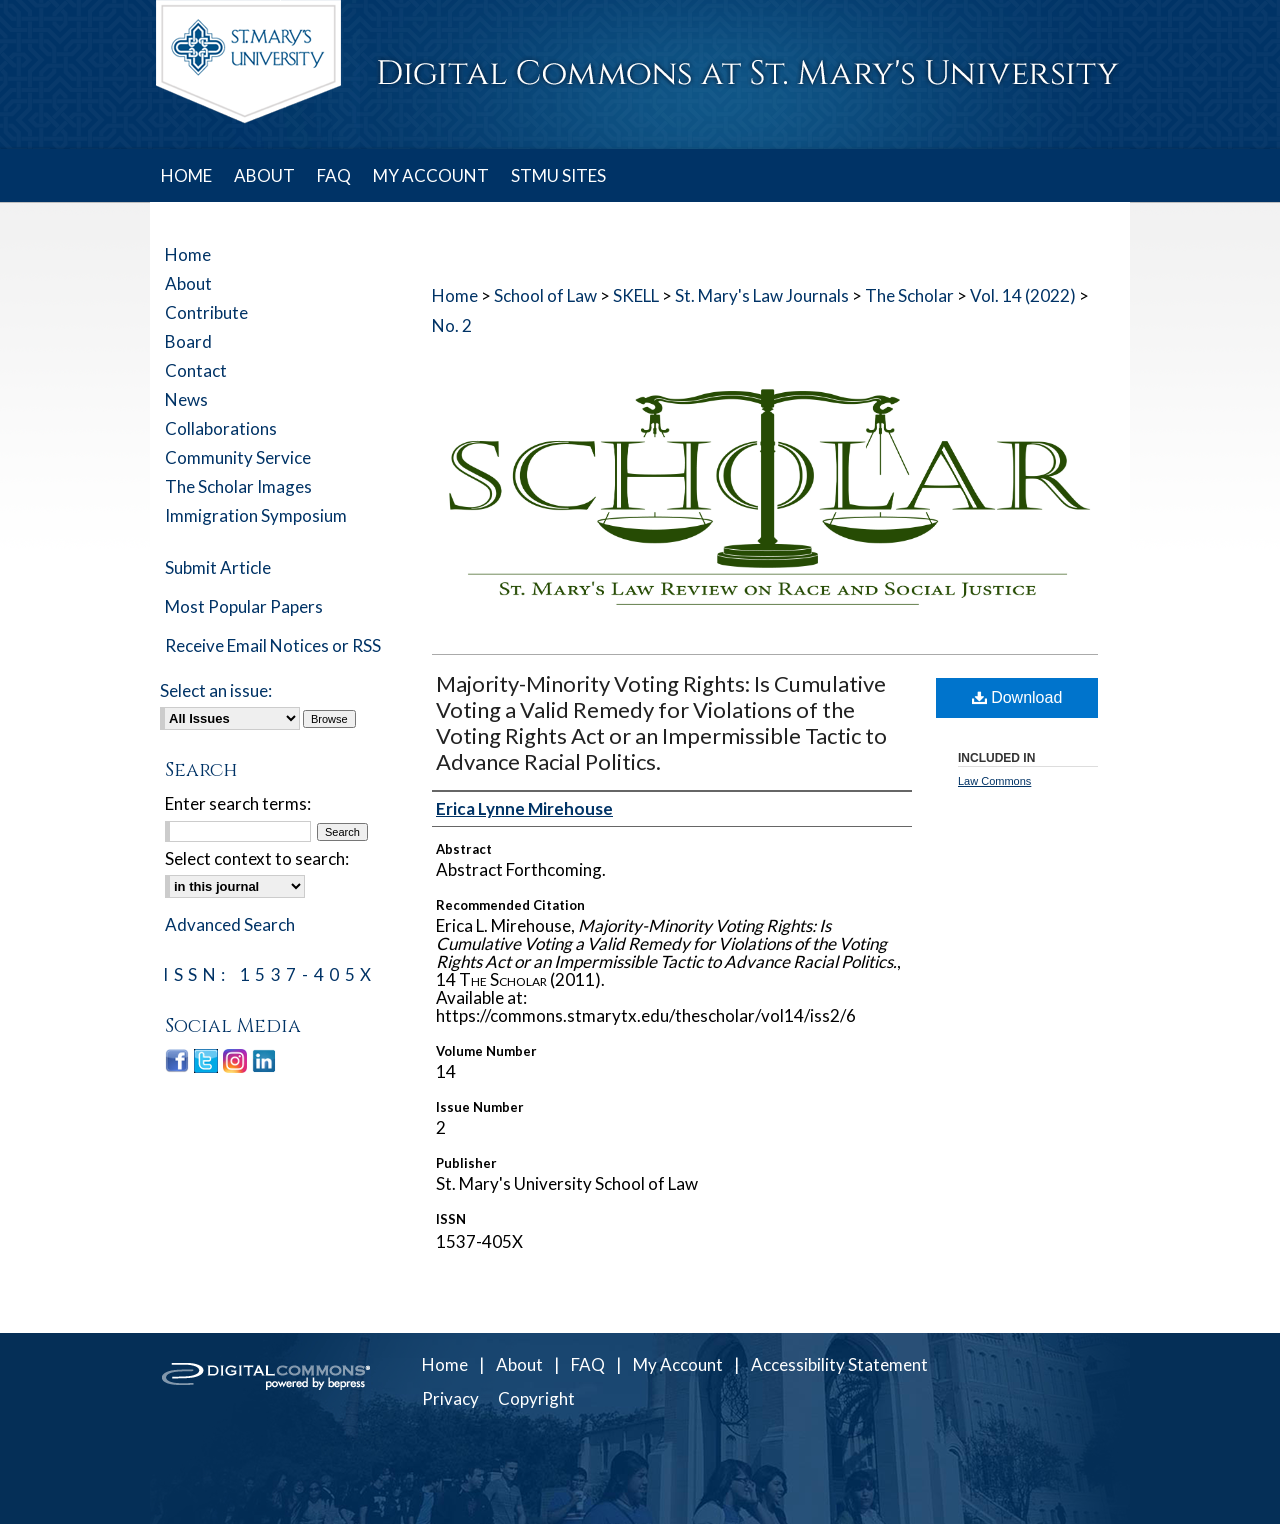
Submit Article (218, 567)
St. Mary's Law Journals (762, 295)
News (186, 399)
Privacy (450, 1398)
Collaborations (221, 428)
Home (455, 295)
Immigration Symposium (256, 515)
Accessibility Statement (839, 1364)
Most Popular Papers (244, 606)
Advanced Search (230, 924)
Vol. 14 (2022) (1023, 295)
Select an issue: (216, 690)
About (188, 283)
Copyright (536, 1398)
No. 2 (452, 325)
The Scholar (909, 295)
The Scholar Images (238, 486)
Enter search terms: (238, 803)
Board (188, 341)
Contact (196, 370)
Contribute (206, 312)
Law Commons (994, 781)
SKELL (636, 295)
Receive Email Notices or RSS (273, 645)
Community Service (238, 457)
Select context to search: (257, 858)
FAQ (588, 1364)
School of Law (545, 295)
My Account (678, 1364)
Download (1017, 697)
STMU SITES (558, 175)
